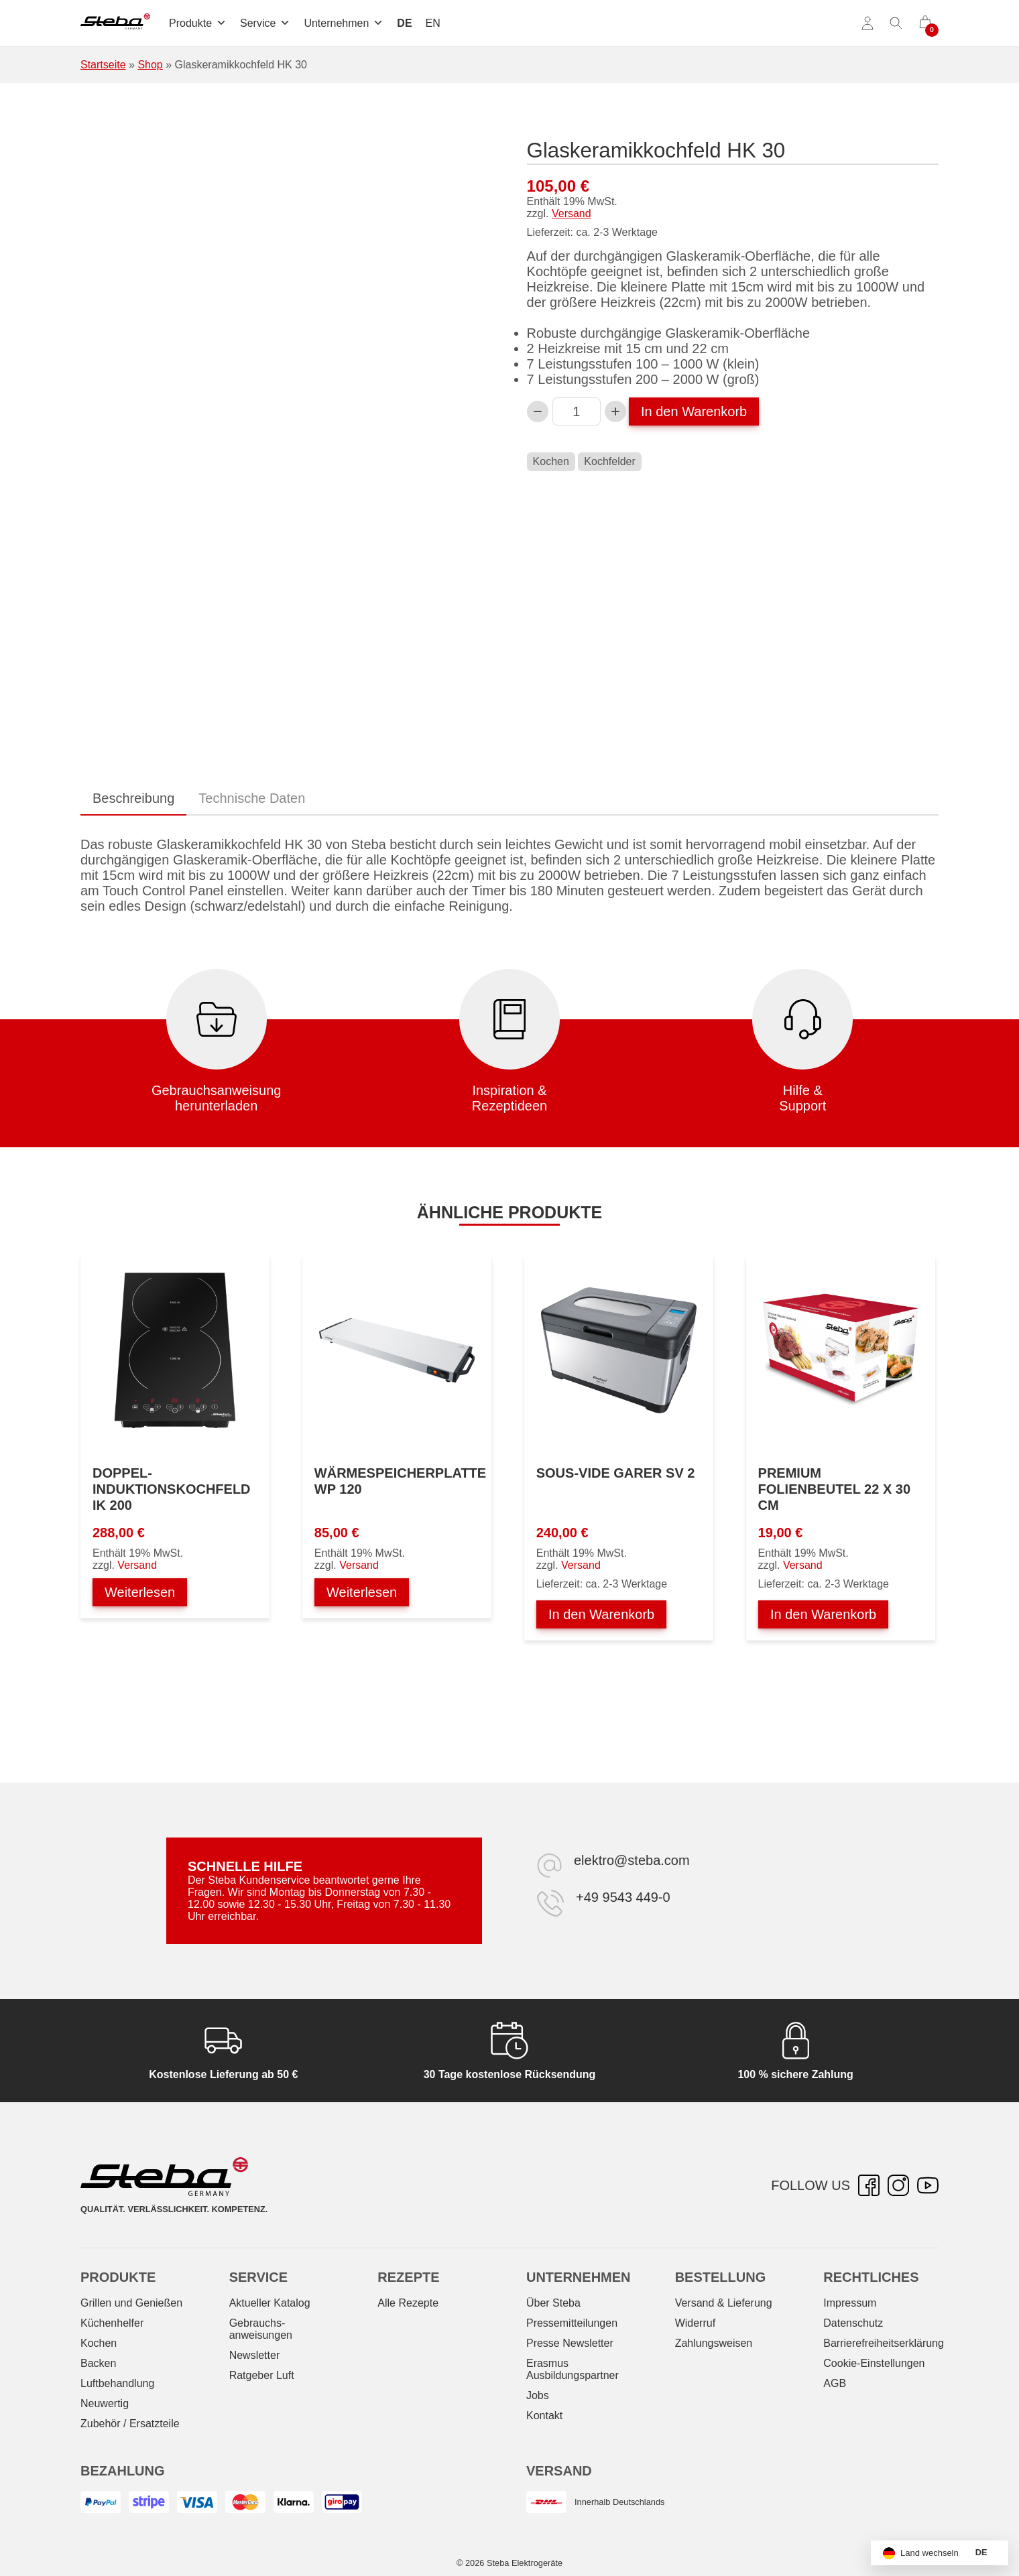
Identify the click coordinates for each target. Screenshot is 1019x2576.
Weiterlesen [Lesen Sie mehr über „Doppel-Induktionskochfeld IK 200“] (140, 1592)
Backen (98, 2363)
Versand (571, 213)
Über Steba (553, 2303)
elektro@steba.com (632, 1860)
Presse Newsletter (569, 2343)
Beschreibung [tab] (133, 798)
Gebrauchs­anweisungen (260, 2329)
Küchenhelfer (111, 2323)
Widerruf (695, 2323)
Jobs (537, 2395)
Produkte (198, 23)
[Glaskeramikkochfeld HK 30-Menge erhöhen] (615, 411)
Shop (149, 64)
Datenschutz (853, 2323)
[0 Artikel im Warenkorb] (925, 23)
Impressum (849, 2303)
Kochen (551, 461)
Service (265, 23)
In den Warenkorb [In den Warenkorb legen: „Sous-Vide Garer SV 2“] (601, 1614)
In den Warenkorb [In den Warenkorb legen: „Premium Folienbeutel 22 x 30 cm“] (823, 1614)
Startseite (103, 64)
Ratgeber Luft (261, 2375)
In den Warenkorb (694, 411)
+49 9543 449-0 (623, 1897)
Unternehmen (343, 23)
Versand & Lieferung (723, 2303)
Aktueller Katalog (269, 2303)
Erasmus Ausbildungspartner (572, 2369)
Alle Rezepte (407, 2303)
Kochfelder (610, 461)
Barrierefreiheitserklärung (883, 2343)
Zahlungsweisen (714, 2343)
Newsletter (254, 2355)
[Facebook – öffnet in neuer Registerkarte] (869, 2185)
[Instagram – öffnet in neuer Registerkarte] (898, 2185)
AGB (834, 2383)
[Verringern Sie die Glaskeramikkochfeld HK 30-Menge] (537, 411)
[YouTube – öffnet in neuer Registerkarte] (928, 2185)
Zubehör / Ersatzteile (130, 2423)
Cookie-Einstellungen (873, 2363)
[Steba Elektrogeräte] (115, 23)
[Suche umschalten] (896, 23)
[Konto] (867, 23)
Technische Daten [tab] (251, 798)
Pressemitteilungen (571, 2323)
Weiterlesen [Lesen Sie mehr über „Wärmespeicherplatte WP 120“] (361, 1592)
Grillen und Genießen (131, 2303)
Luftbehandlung (117, 2383)
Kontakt (544, 2415)
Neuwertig (104, 2403)
